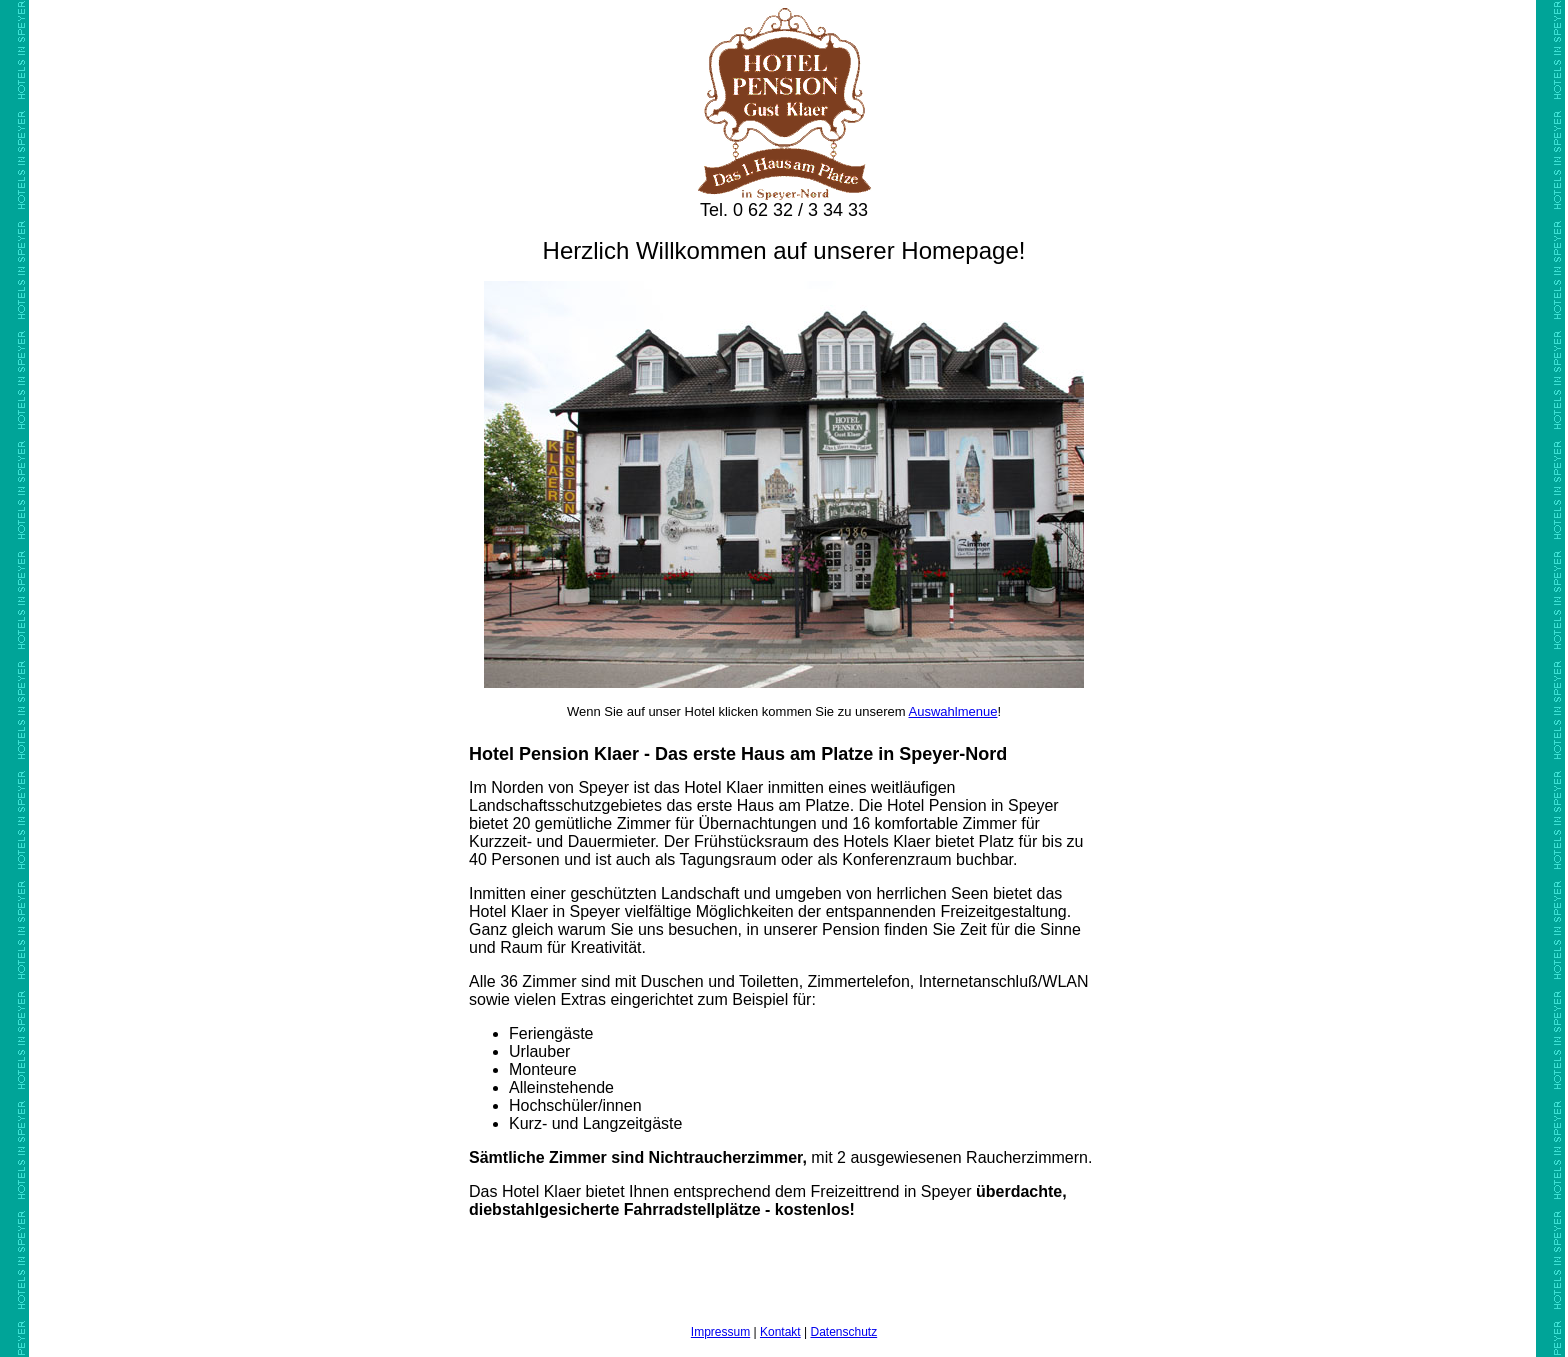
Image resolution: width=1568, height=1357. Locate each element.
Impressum (720, 1332)
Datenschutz (843, 1332)
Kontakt (780, 1332)
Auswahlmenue (953, 711)
